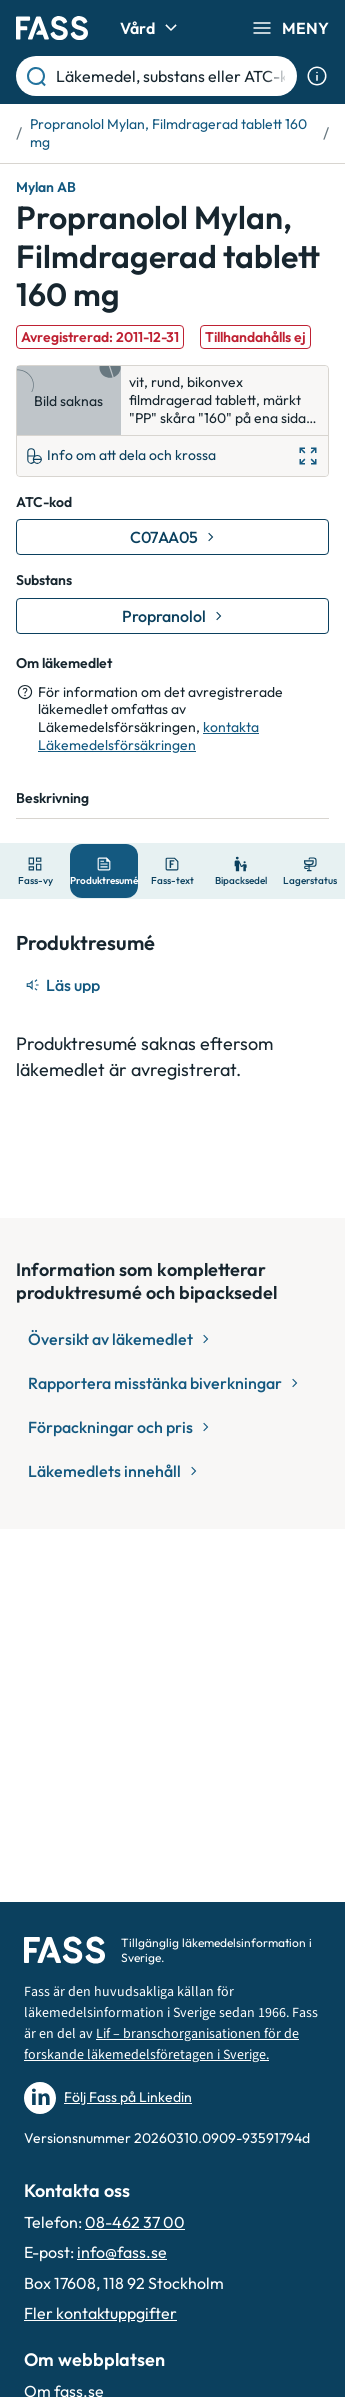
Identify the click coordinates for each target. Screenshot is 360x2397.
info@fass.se (122, 2252)
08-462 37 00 (135, 2222)
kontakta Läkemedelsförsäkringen (148, 736)
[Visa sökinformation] (317, 76)
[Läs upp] (64, 985)
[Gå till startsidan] (52, 28)
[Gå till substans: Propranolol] (172, 616)
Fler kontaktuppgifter (100, 2313)
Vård (151, 28)
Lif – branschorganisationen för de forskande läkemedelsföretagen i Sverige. (161, 2044)
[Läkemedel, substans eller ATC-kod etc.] (172, 76)
